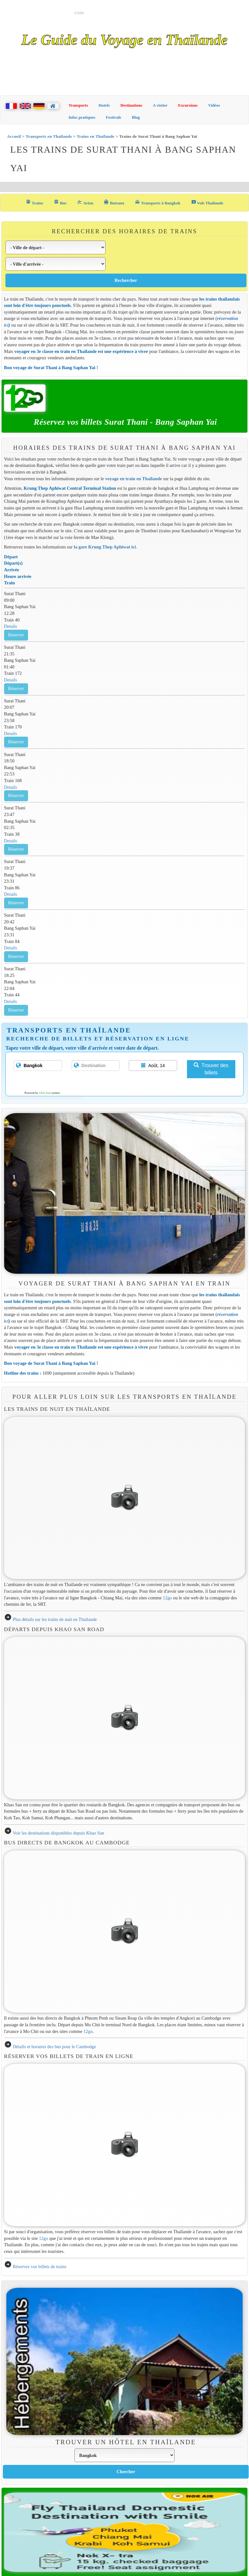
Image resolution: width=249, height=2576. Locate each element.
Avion (85, 202)
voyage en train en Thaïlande (133, 478)
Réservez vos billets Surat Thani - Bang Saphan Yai (125, 422)
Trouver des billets (211, 1069)
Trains (34, 202)
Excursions (187, 105)
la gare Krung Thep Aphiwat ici (105, 546)
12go (167, 1597)
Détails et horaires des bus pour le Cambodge (54, 2046)
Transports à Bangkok (157, 202)
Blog (136, 117)
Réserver (16, 635)
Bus (60, 202)
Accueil (14, 136)
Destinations (131, 105)
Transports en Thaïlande (49, 136)
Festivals (113, 117)
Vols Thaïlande (207, 202)
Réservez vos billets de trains (39, 2266)
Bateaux (114, 202)
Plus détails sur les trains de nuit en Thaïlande (55, 1619)
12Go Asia (45, 1092)
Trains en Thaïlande (95, 136)
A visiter (160, 105)
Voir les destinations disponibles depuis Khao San (58, 1833)
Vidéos (214, 105)
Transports (78, 105)
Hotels (104, 105)
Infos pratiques (82, 117)
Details (10, 626)
